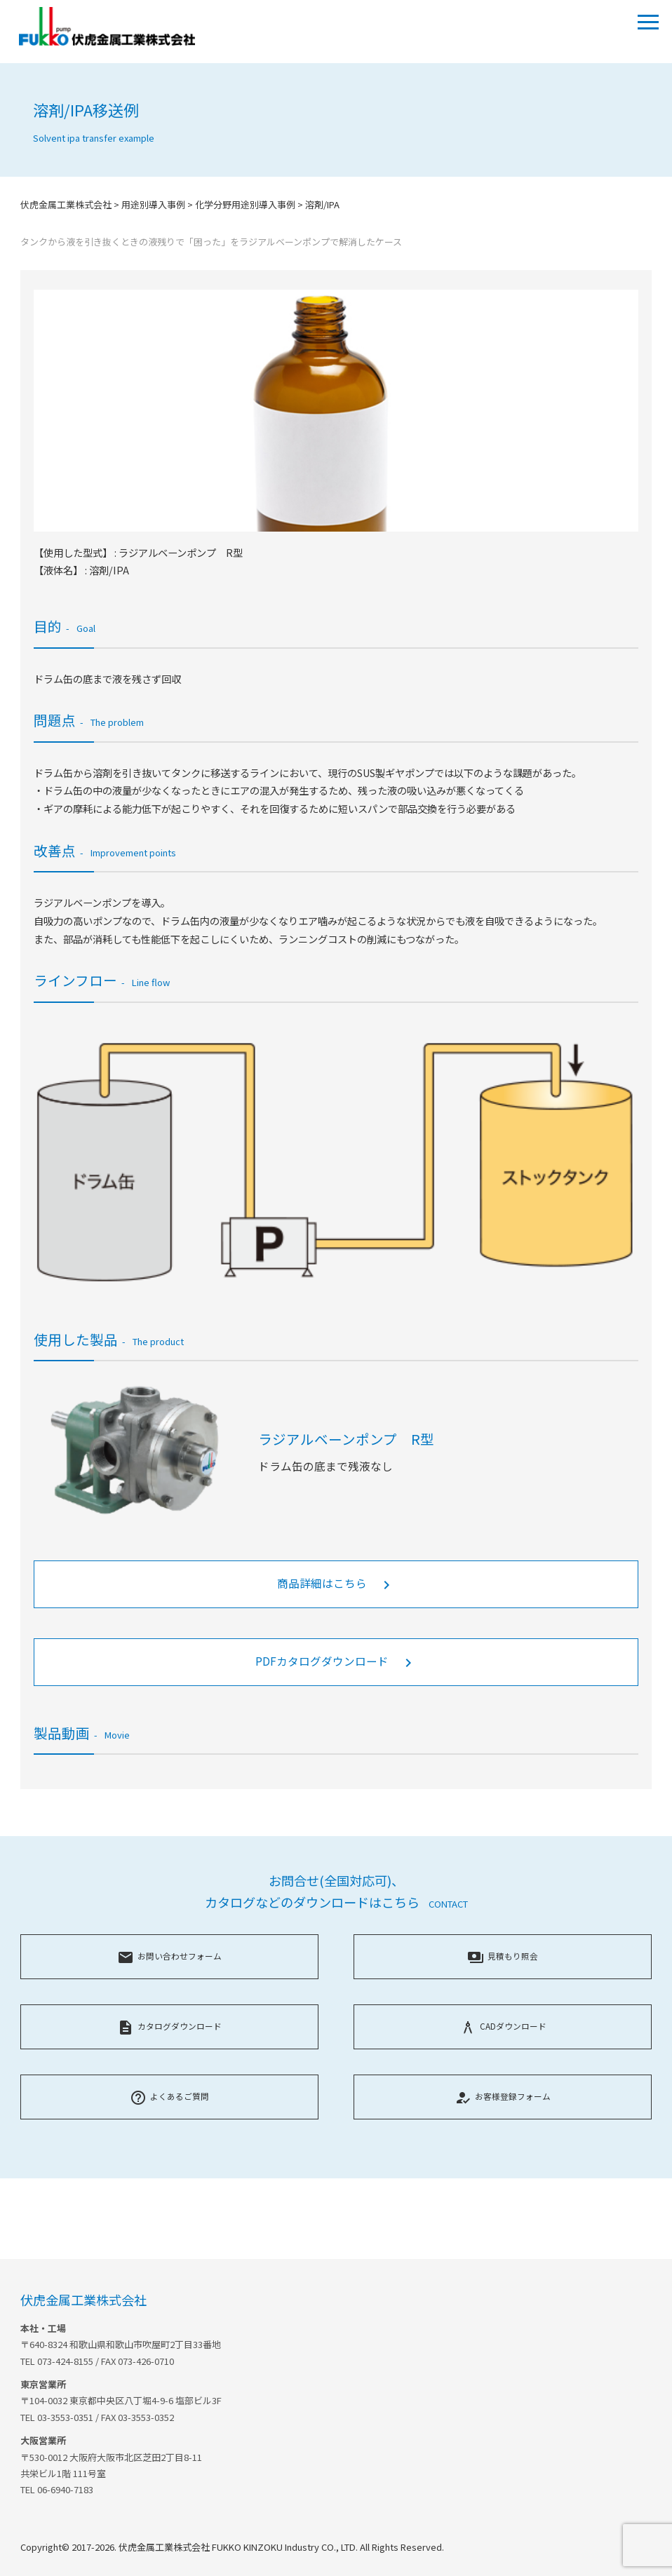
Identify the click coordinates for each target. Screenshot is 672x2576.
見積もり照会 (502, 1956)
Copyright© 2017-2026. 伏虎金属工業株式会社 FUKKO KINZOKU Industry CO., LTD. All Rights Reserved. (232, 2547)
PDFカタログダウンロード (336, 1662)
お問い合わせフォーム (169, 1956)
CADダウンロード (502, 2026)
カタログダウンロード (169, 2026)
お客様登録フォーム (503, 2096)
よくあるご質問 (169, 2096)
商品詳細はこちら (336, 1584)
